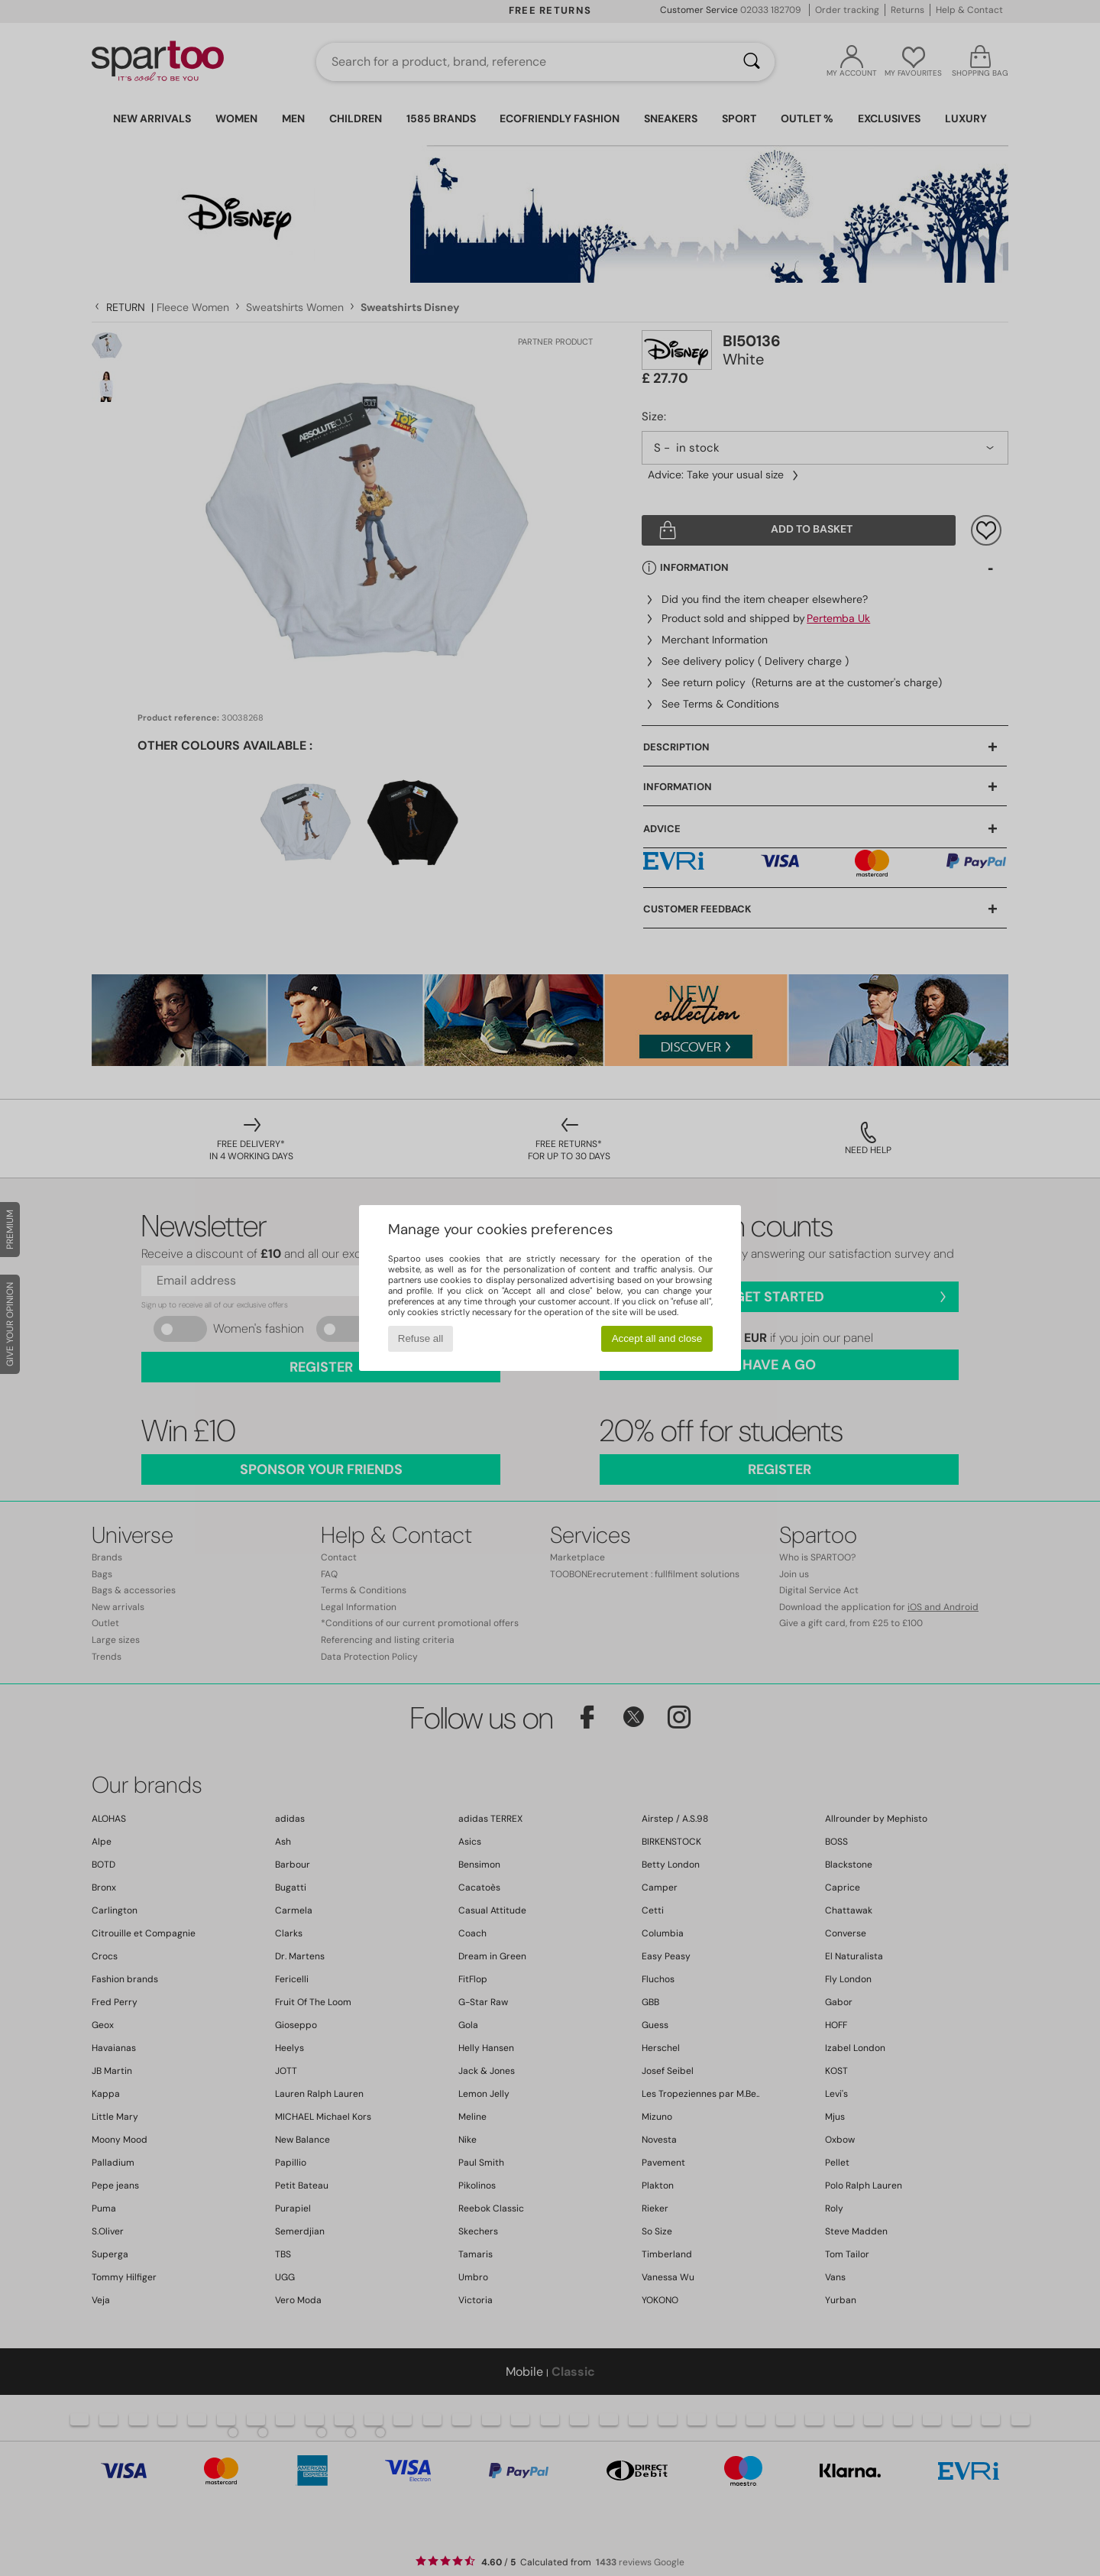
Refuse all (420, 1338)
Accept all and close (657, 1338)
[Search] (751, 62)
